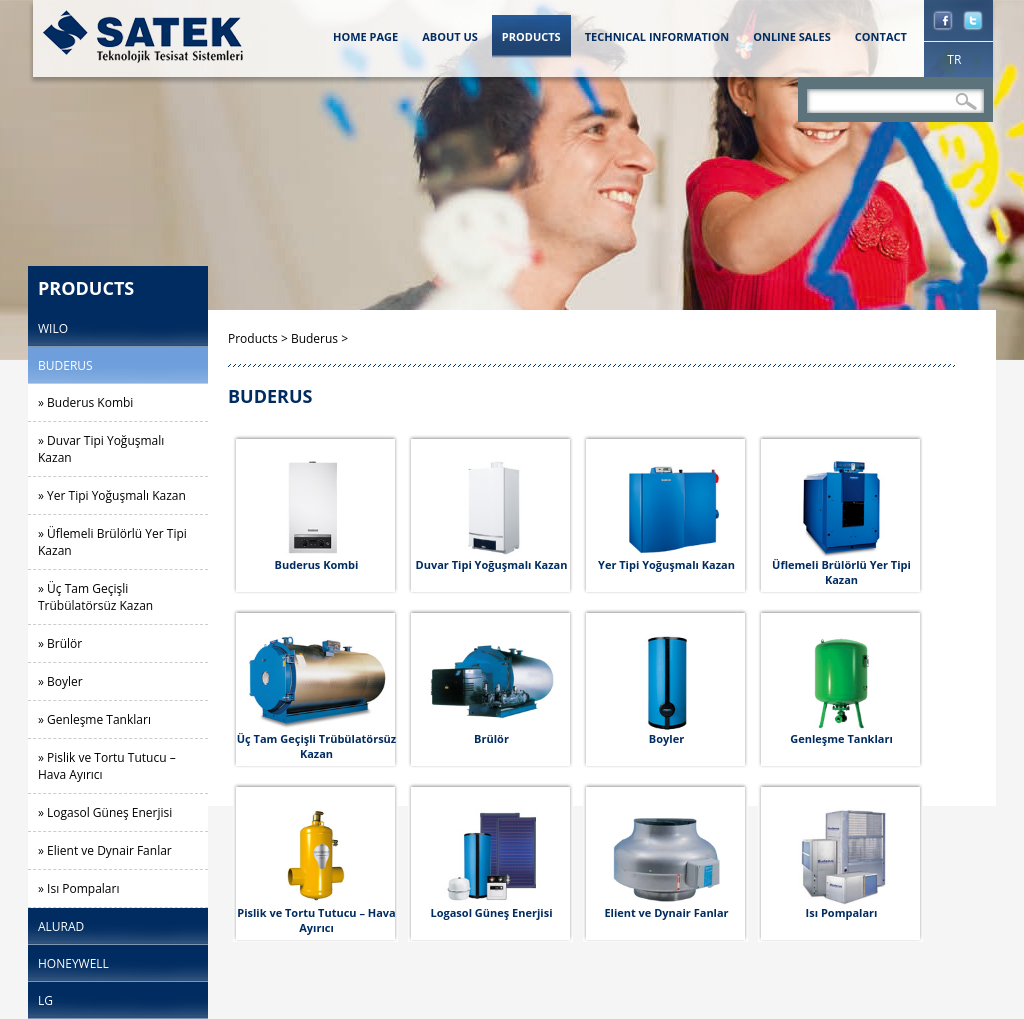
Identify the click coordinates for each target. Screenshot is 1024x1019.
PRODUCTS (531, 36)
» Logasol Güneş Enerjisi (105, 812)
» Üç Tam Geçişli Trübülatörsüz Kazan (95, 597)
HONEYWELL (73, 963)
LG (45, 1000)
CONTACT (881, 36)
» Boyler (60, 681)
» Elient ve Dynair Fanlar (105, 850)
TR (954, 59)
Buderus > (319, 338)
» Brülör (60, 643)
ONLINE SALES (792, 36)
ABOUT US (450, 36)
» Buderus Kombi (85, 402)
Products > (259, 338)
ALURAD (61, 926)
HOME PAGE (365, 36)
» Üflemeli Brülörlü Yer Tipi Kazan (112, 542)
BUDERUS (65, 365)
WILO (53, 328)
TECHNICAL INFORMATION (657, 36)
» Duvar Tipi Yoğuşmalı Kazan (101, 449)
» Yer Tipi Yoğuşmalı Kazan (112, 495)
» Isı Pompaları (78, 888)
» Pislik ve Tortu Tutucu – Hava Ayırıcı (107, 766)
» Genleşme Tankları (94, 719)
